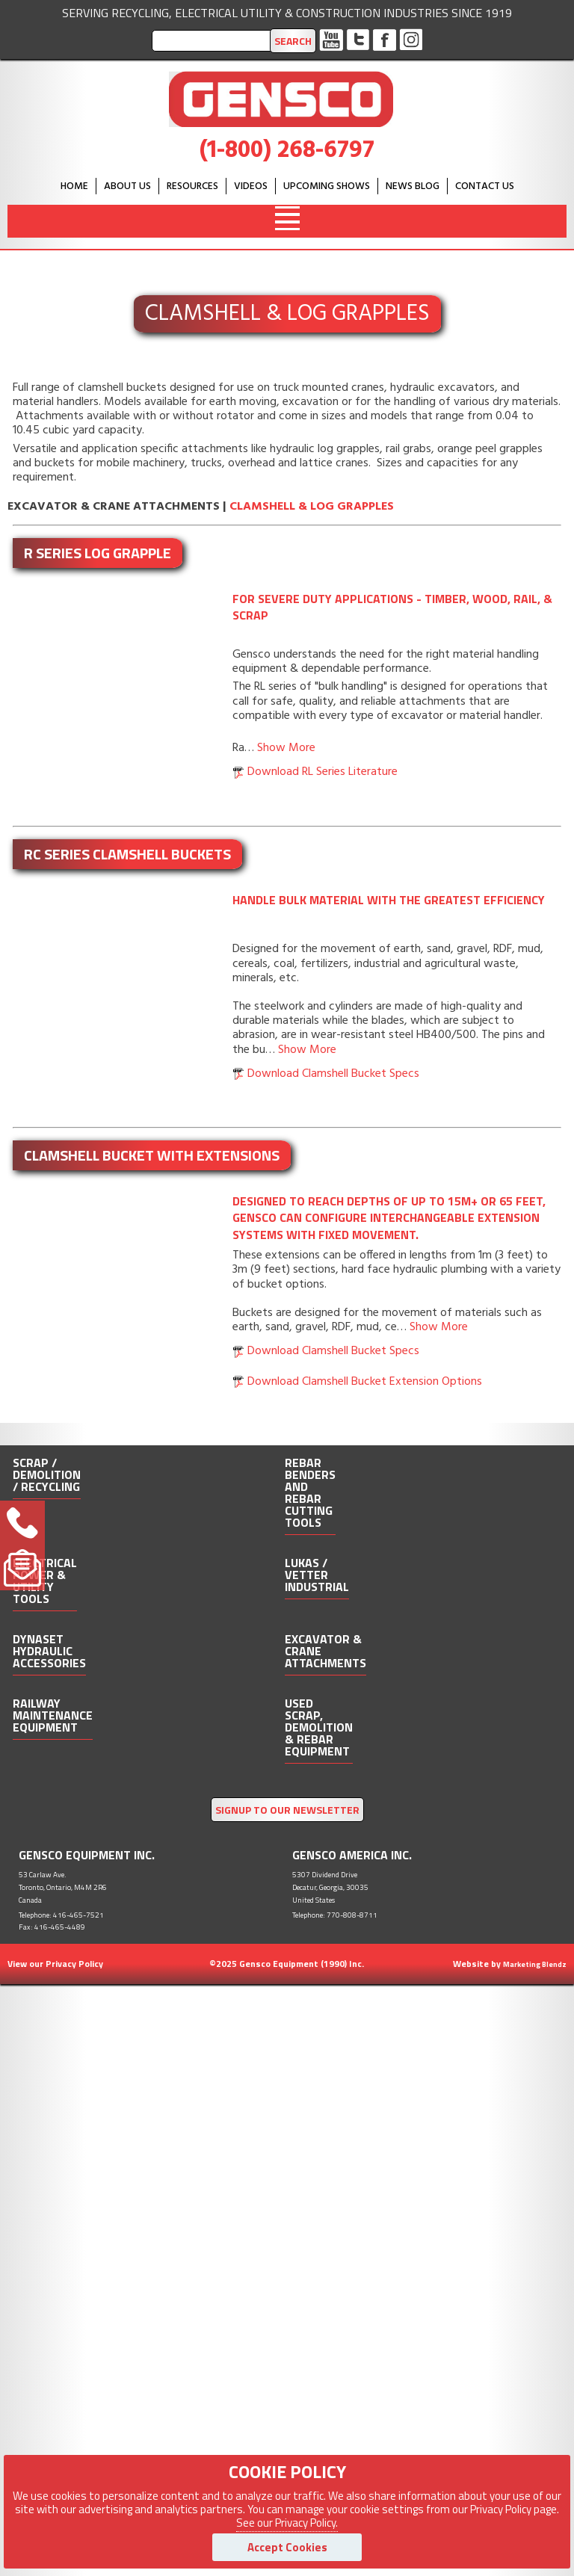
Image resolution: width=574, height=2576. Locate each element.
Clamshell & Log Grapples (311, 506)
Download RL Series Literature (322, 772)
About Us (127, 186)
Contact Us (484, 186)
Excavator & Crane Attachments (113, 506)
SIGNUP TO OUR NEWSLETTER (287, 1809)
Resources (192, 186)
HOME (74, 186)
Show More (286, 748)
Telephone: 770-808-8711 (334, 1915)
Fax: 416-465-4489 (52, 1927)
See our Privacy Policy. (287, 2522)
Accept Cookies (287, 2547)
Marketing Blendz (535, 1964)
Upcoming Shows (326, 186)
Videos (251, 186)
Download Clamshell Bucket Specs (333, 1074)
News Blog (412, 186)
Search (293, 41)
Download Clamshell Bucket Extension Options (364, 1382)
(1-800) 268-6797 (287, 151)
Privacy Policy (74, 1963)
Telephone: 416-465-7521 (61, 1915)
